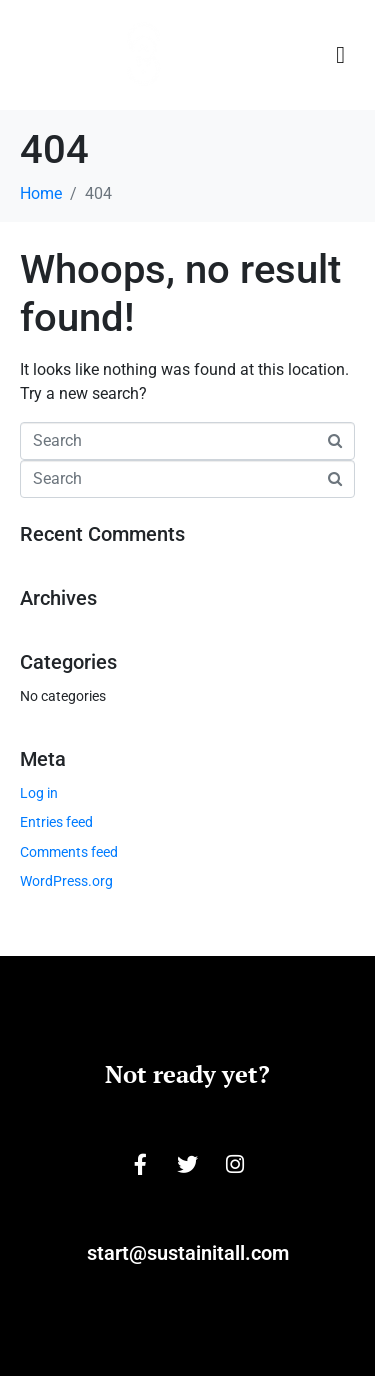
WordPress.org (66, 881)
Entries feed (56, 822)
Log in (39, 793)
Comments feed (69, 852)
